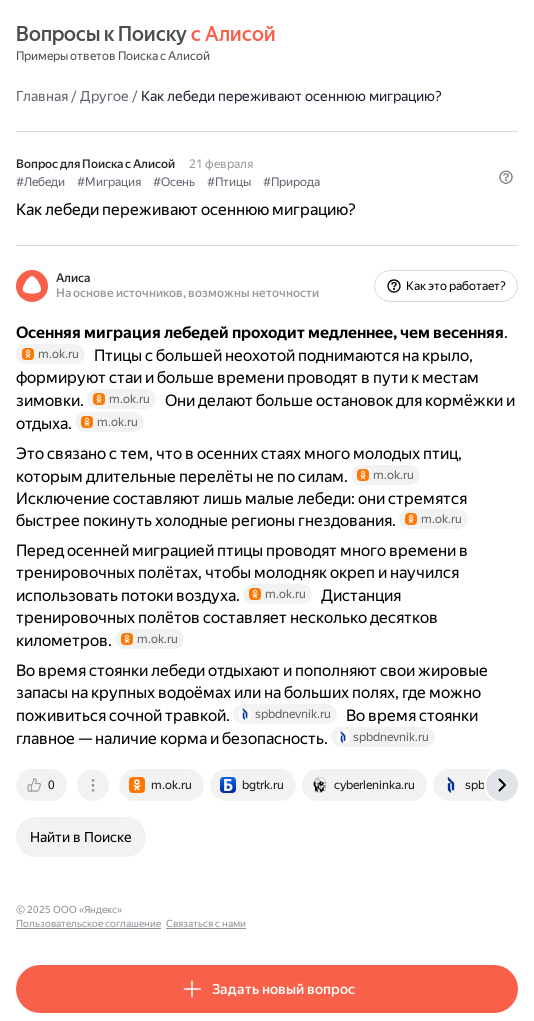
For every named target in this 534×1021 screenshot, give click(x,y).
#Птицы (229, 182)
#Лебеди (40, 182)
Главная (42, 96)
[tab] (43, 785)
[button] (506, 177)
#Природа (291, 182)
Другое (104, 96)
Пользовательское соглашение (203, 909)
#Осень (174, 182)
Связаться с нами (321, 909)
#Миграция (109, 182)
